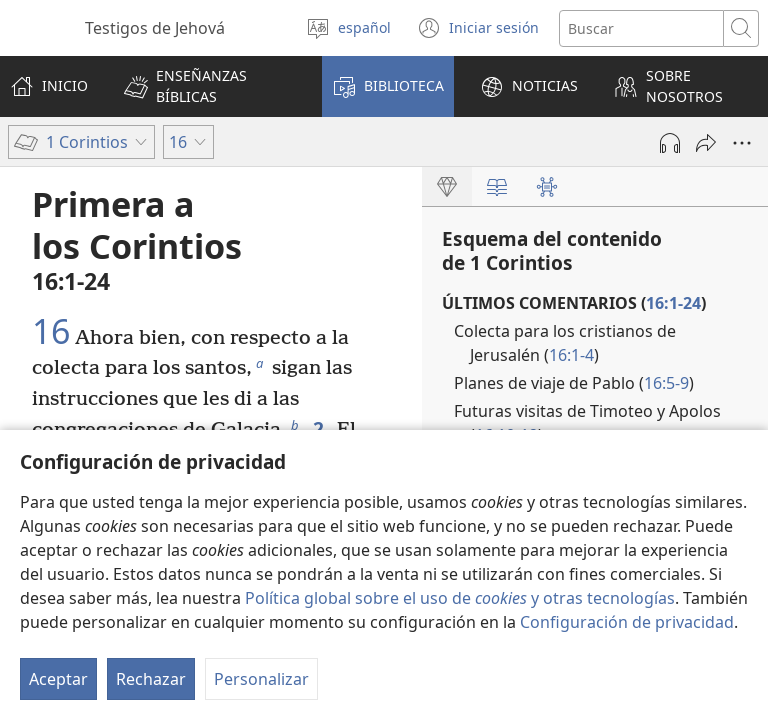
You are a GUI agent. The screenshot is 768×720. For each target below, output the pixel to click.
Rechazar (151, 679)
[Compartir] (706, 143)
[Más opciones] (742, 143)
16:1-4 (571, 355)
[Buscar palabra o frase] (641, 28)
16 (51, 332)
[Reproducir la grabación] (670, 143)
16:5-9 (666, 383)
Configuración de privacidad (627, 622)
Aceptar (58, 679)
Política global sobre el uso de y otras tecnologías (460, 598)
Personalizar (261, 679)
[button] (210, 86)
